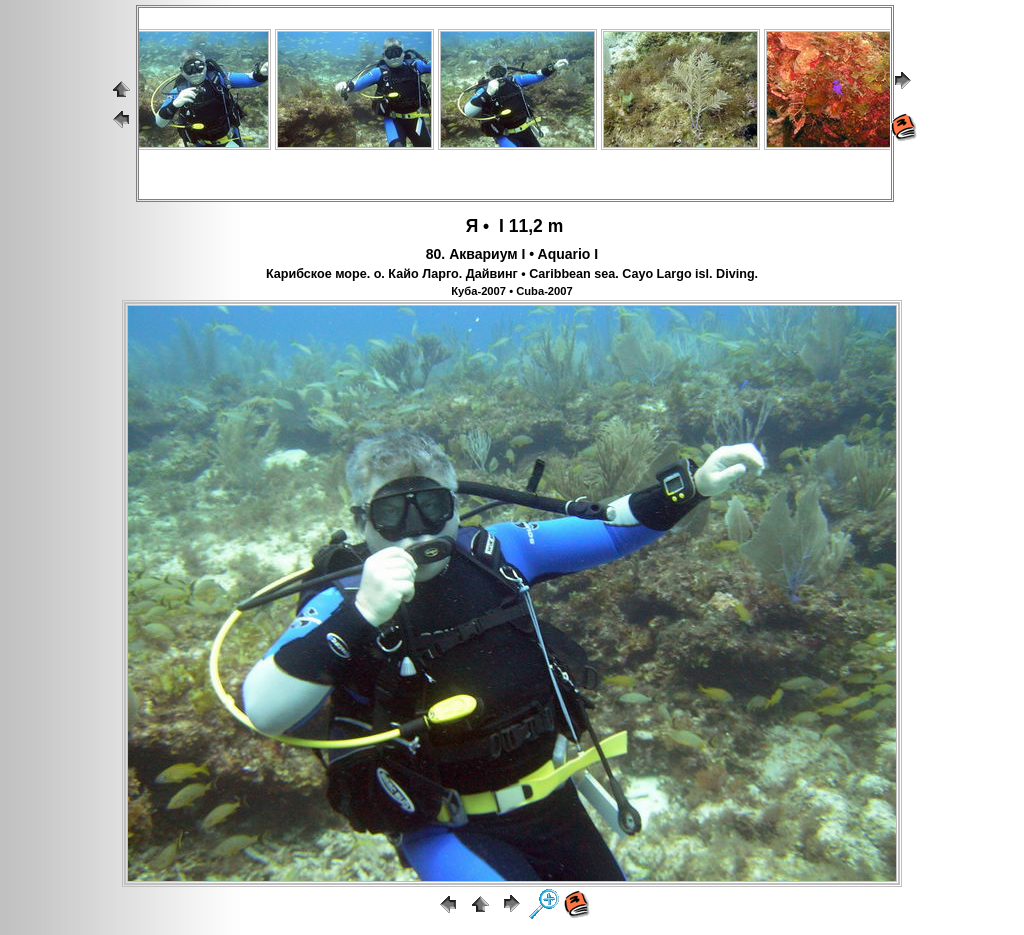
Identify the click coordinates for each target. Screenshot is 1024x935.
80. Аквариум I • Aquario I (512, 254)
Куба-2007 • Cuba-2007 (512, 291)
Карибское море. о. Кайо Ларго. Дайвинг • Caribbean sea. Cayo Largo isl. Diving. (512, 274)
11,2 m (536, 226)
